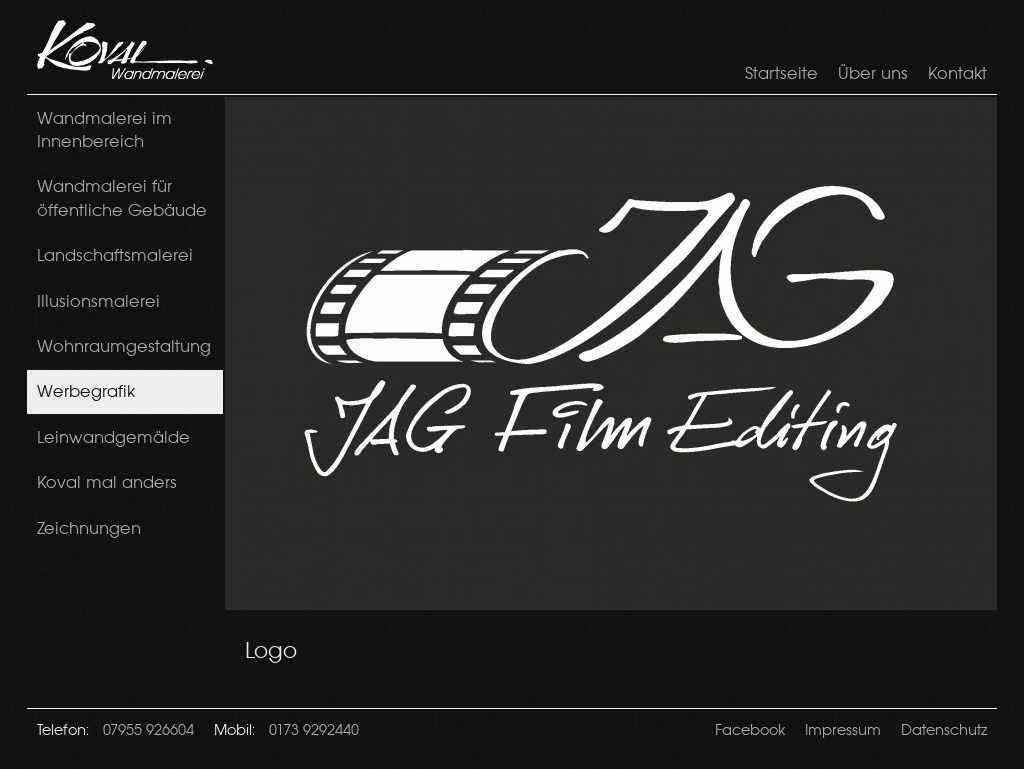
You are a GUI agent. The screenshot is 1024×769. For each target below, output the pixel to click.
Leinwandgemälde (113, 437)
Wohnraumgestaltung (124, 346)
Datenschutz (944, 729)
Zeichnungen (89, 528)
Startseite (781, 73)
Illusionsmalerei (98, 301)
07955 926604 (148, 729)
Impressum (843, 729)
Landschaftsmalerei (115, 255)
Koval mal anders (107, 482)
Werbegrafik (86, 391)
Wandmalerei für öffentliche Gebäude (122, 197)
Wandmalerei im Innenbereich (104, 129)
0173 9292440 (314, 729)
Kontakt (957, 73)
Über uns (873, 73)
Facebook (750, 729)
